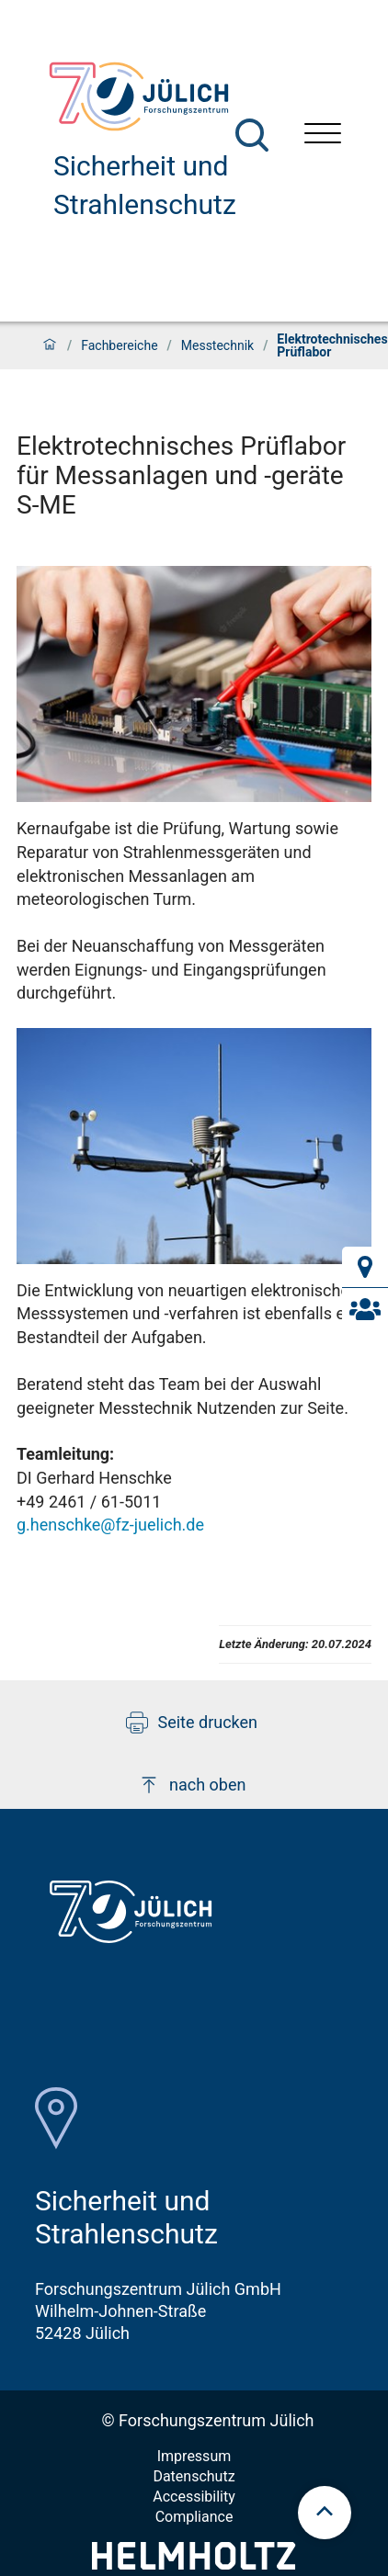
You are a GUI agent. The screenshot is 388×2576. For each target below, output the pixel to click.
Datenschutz (193, 2476)
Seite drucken (191, 1723)
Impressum (194, 2456)
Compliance (194, 2516)
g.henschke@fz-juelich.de (110, 1524)
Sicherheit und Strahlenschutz (144, 185)
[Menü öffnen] (323, 135)
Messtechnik (217, 345)
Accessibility (194, 2496)
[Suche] (251, 135)
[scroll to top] (324, 2512)
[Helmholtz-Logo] (193, 2563)
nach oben (191, 1785)
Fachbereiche (119, 345)
